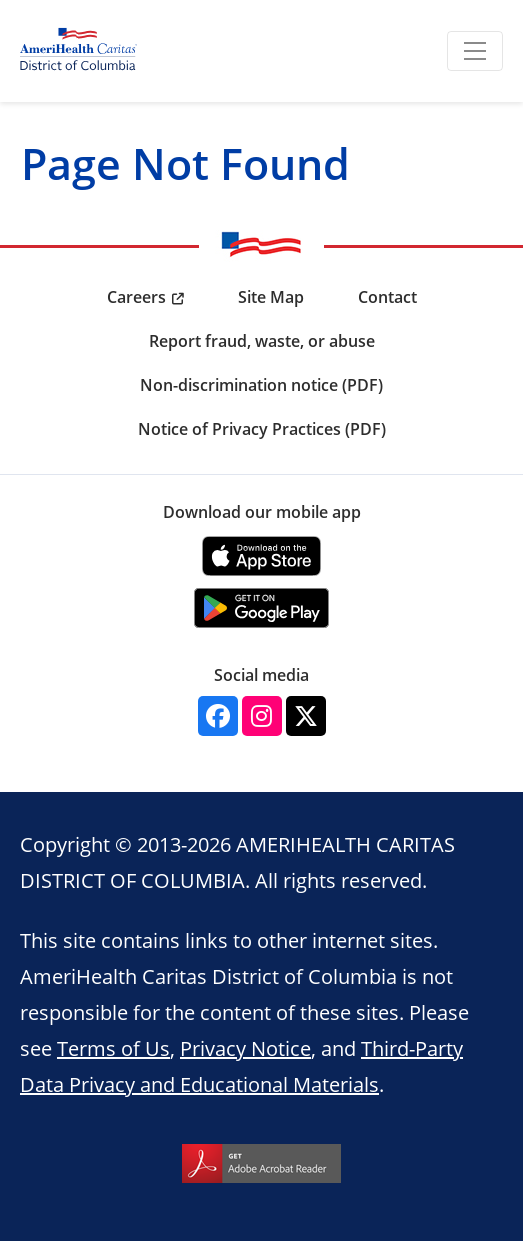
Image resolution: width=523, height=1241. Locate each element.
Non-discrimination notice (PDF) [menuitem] (261, 385)
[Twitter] (306, 716)
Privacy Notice (245, 1048)
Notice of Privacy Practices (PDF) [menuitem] (262, 429)
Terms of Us (113, 1048)
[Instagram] (262, 716)
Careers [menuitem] (136, 297)
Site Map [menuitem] (271, 297)
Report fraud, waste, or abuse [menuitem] (262, 341)
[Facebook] (218, 716)
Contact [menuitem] (387, 297)
